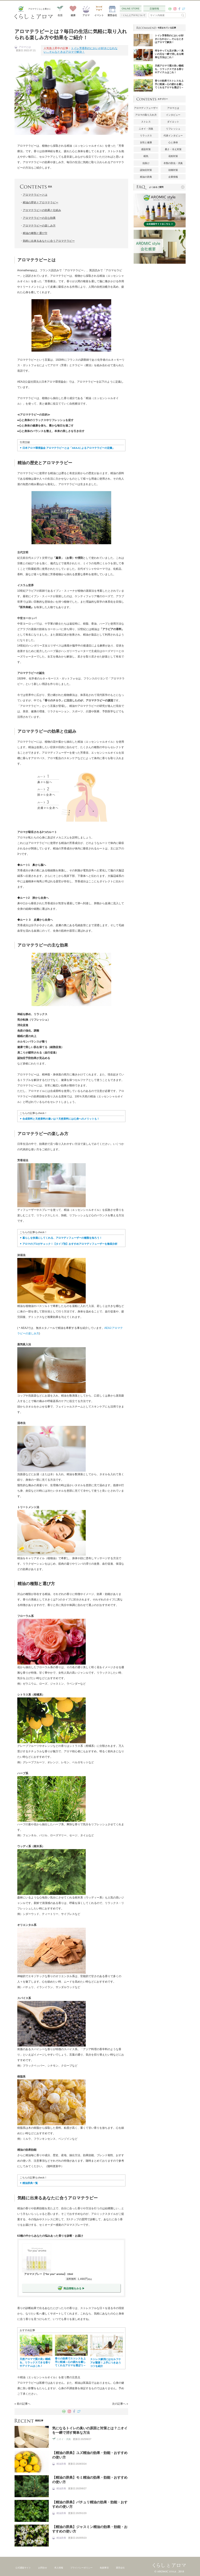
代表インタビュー (173, 135)
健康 (73, 15)
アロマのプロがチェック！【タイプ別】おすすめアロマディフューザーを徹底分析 (69, 1243)
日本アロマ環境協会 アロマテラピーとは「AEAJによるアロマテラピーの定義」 (68, 447)
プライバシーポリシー (81, 2565)
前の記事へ (23, 2400)
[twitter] (183, 8)
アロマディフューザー (146, 108)
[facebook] (179, 8)
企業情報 (173, 176)
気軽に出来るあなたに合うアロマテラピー (49, 240)
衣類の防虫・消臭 (173, 163)
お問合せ (42, 2565)
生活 (60, 15)
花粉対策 (173, 156)
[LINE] (169, 8)
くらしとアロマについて (134, 15)
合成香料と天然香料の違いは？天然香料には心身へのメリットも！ (60, 1118)
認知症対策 (146, 170)
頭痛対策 (173, 170)
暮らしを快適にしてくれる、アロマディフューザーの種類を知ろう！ (62, 1237)
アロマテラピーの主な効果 (39, 217)
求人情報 (58, 2565)
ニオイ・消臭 (146, 128)
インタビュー (173, 114)
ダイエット (173, 121)
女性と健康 (146, 142)
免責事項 (104, 2565)
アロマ (86, 15)
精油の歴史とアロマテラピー (40, 202)
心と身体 (173, 142)
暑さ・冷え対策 (173, 149)
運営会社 (112, 15)
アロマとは (173, 108)
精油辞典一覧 (30, 2183)
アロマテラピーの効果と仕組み (42, 210)
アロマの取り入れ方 (146, 114)
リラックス (146, 135)
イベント (99, 15)
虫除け (146, 163)
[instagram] (174, 8)
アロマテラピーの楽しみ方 (39, 225)
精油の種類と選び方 (35, 233)
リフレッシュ (173, 128)
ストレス (146, 121)
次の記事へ (119, 2400)
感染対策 (146, 149)
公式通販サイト (23, 2565)
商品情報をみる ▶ (74, 2285)
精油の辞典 (146, 176)
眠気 (146, 156)
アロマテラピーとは (35, 194)
